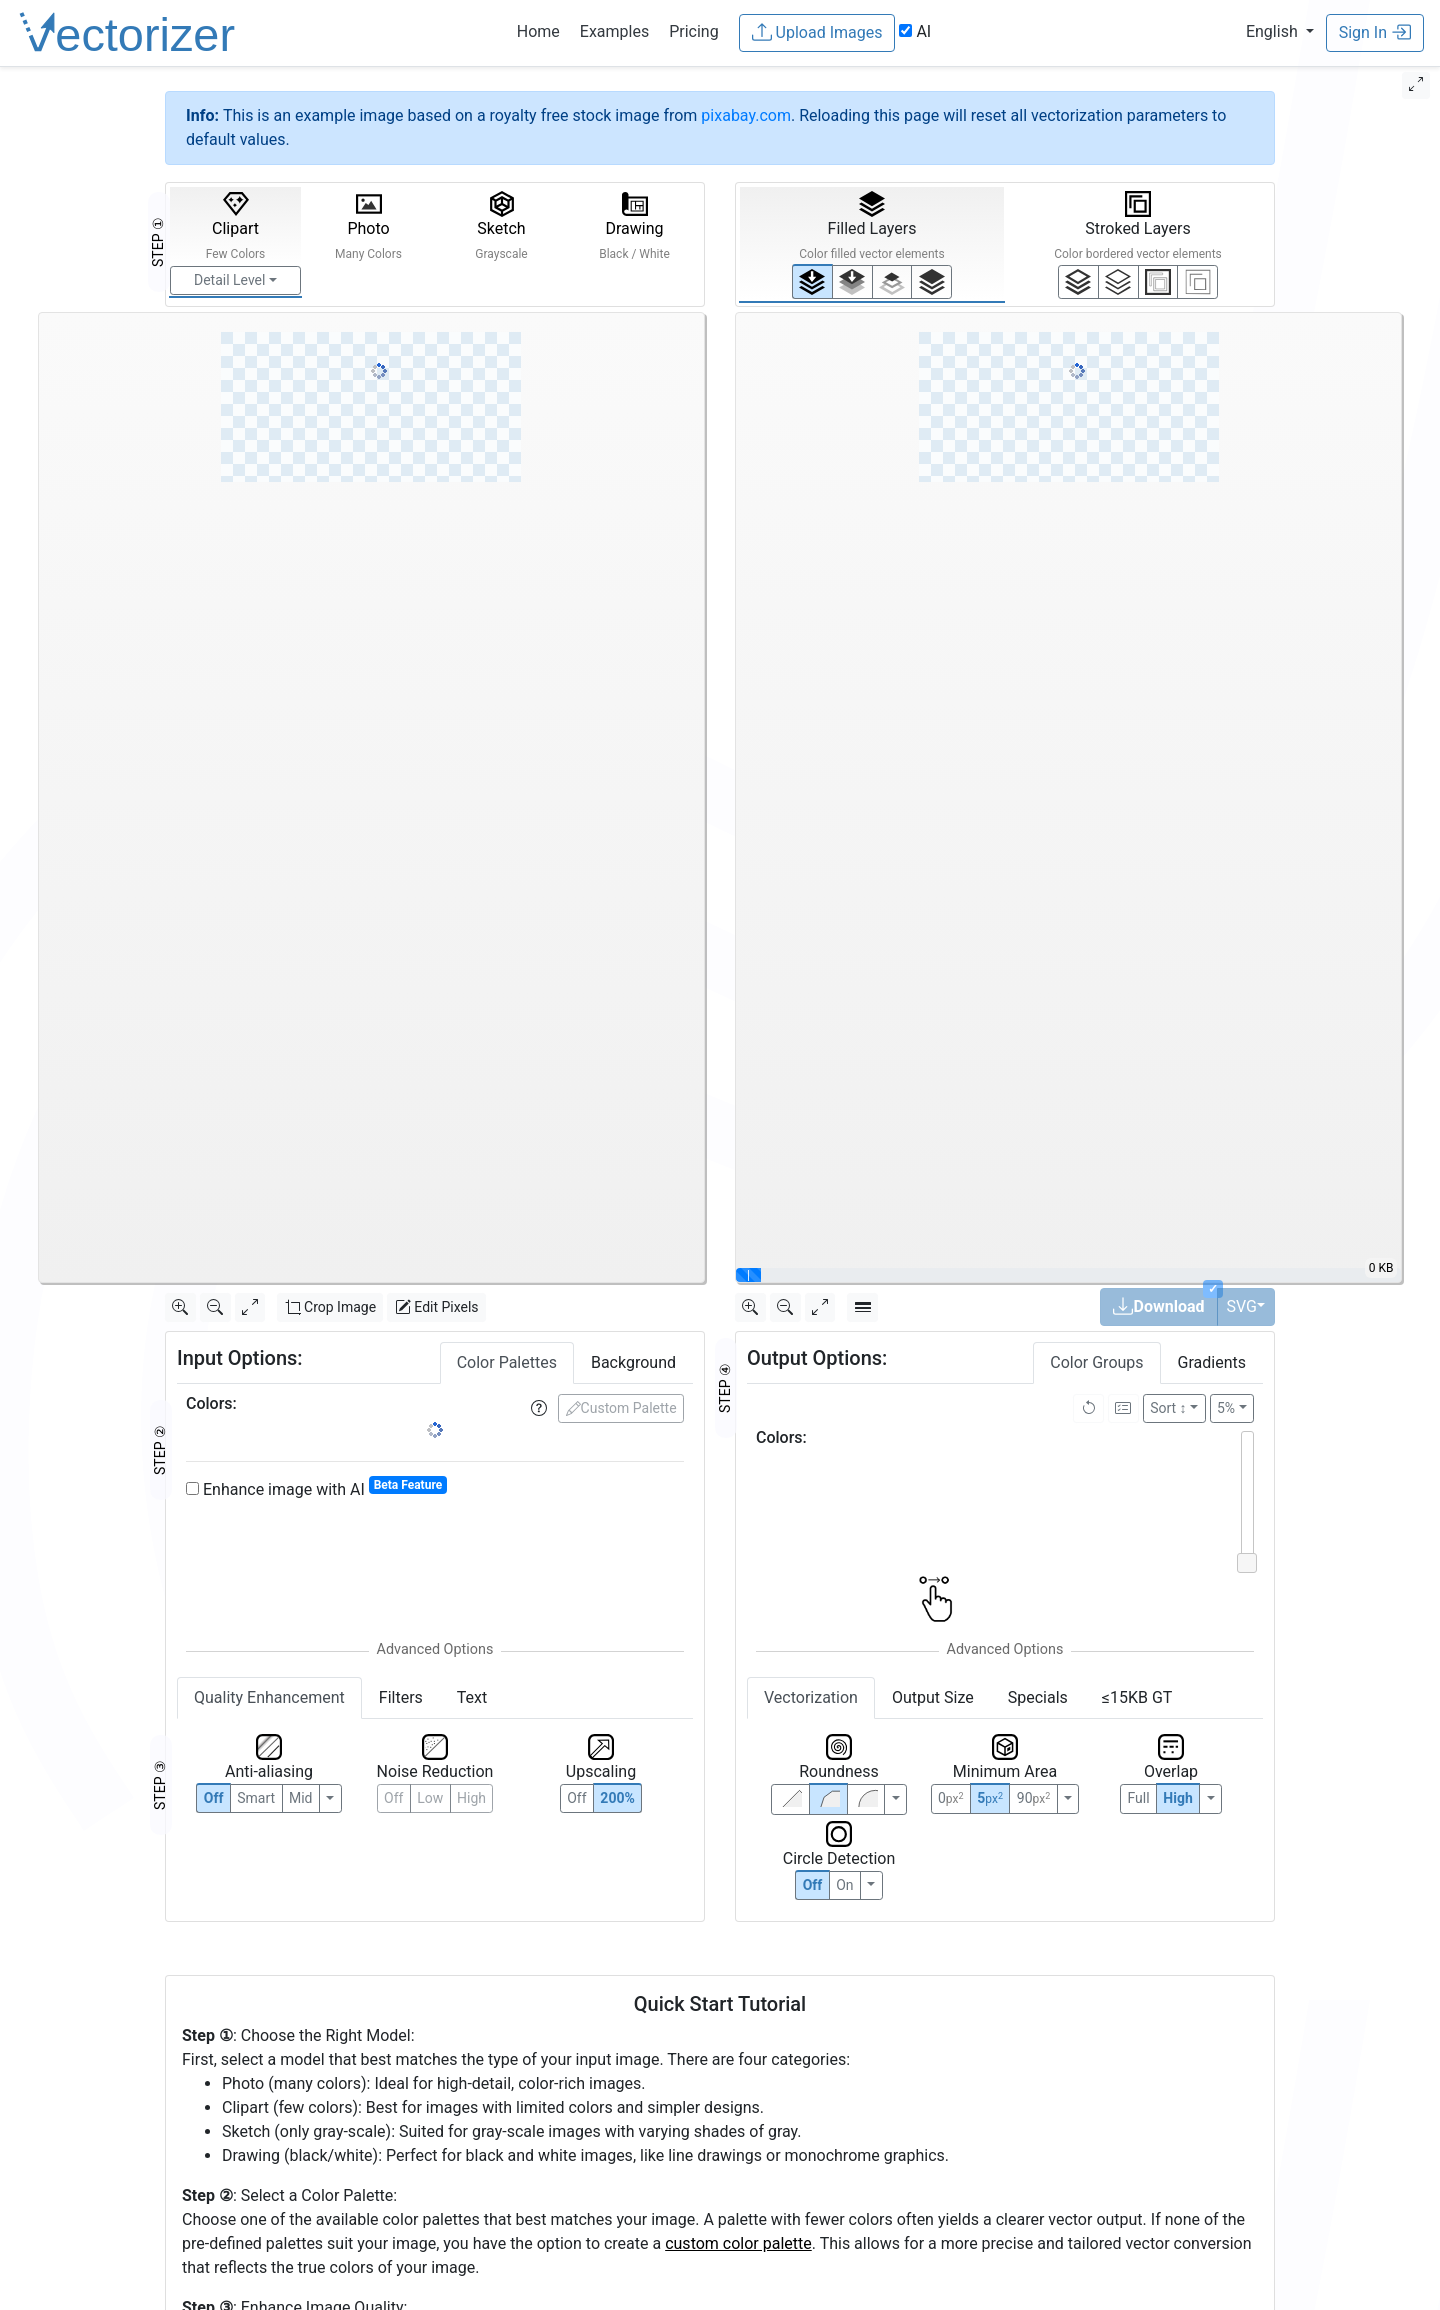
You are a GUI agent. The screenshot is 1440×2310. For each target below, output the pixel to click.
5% (1226, 1408)
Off (813, 1885)
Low (430, 1798)
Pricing (694, 31)
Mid (301, 1798)
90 (1033, 1798)
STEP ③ (160, 1785)
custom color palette (738, 2243)
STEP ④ (725, 1388)
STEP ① (158, 242)
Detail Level (229, 280)
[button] (1280, 31)
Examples (614, 31)
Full (1138, 1798)
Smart (256, 1798)
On (844, 1885)
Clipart (236, 226)
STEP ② (160, 1450)
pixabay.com (746, 115)
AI (915, 31)
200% (617, 1798)
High (471, 1798)
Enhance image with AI (316, 1488)
